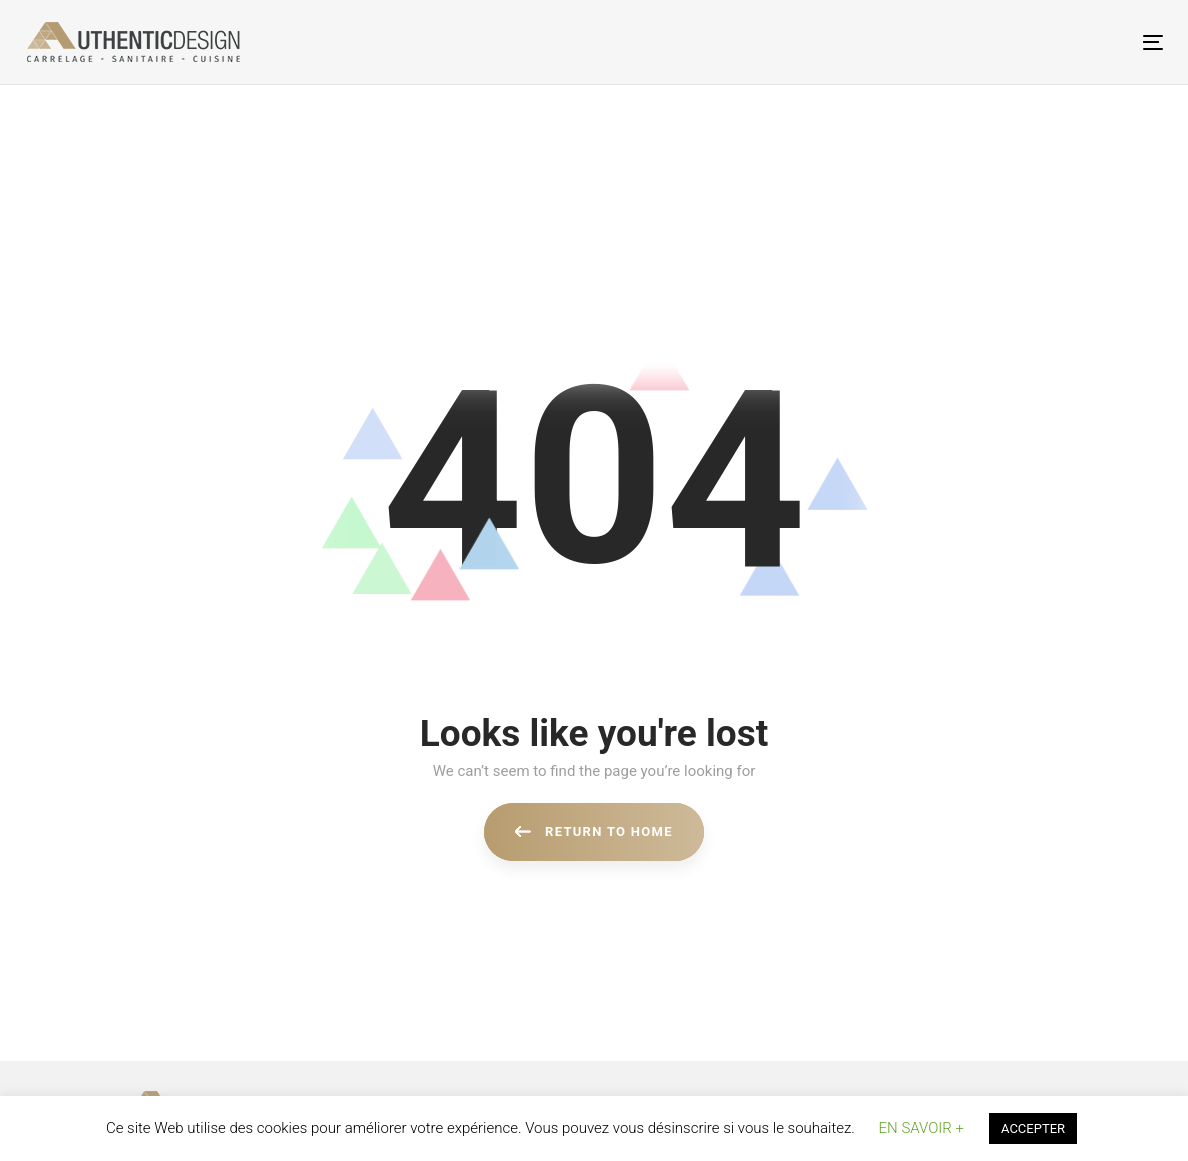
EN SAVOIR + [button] (921, 1128)
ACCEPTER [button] (1033, 1128)
